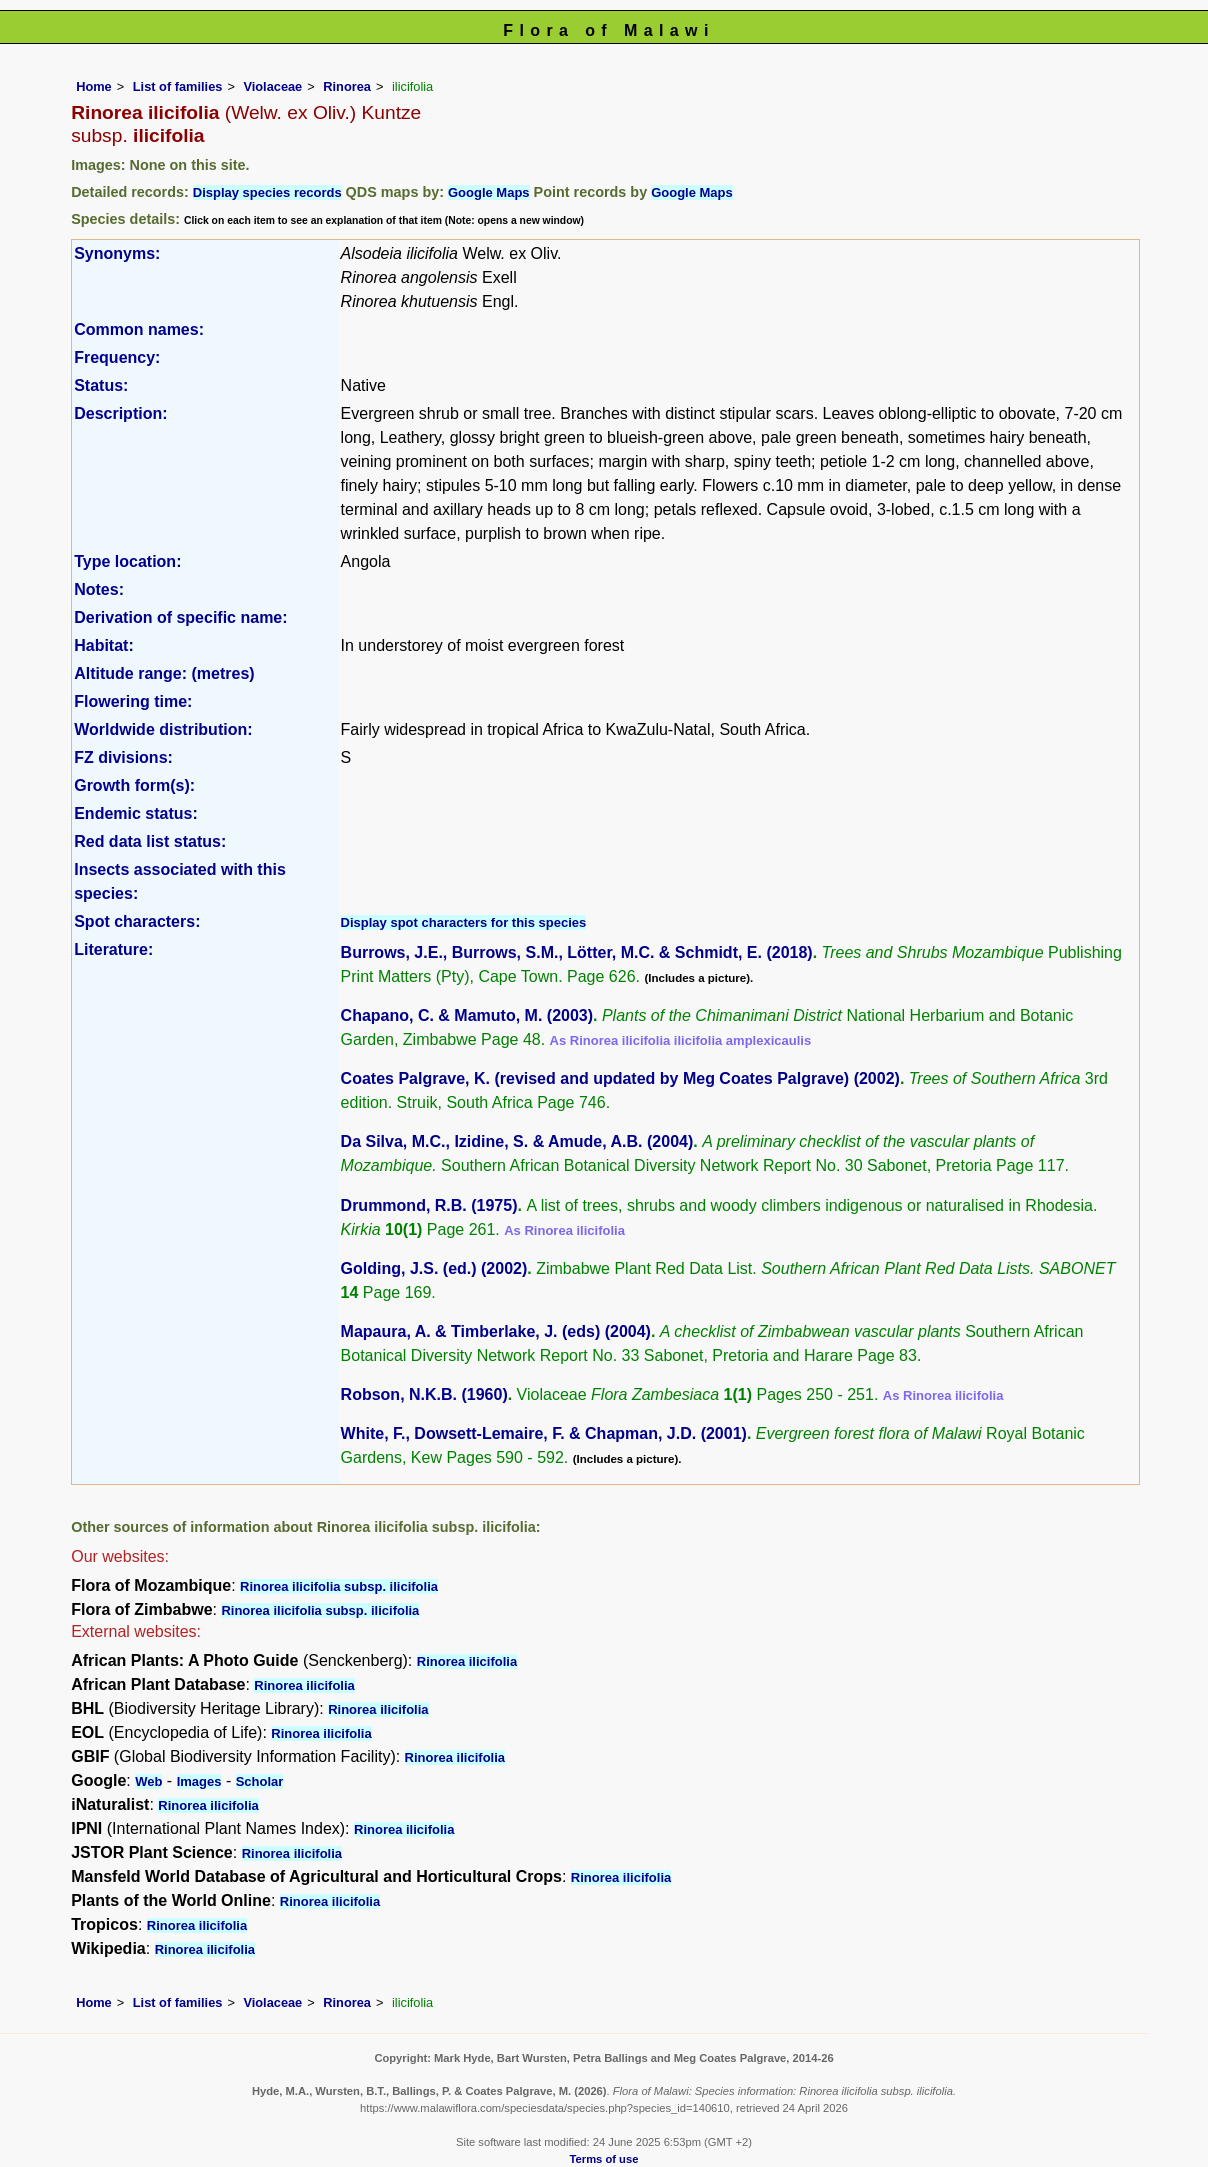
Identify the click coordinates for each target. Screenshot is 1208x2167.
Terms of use (604, 2159)
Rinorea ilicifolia (467, 1661)
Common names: (139, 329)
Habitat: (104, 645)
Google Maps (489, 192)
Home (94, 86)
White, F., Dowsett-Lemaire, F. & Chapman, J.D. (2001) (544, 1433)
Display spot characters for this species (464, 922)
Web (148, 1781)
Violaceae (272, 86)
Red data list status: (150, 841)
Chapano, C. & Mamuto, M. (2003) (467, 1015)
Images (199, 1781)
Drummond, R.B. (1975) (429, 1205)
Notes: (99, 589)
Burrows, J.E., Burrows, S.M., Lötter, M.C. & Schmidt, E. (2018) (577, 952)
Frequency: (117, 357)
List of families (178, 86)
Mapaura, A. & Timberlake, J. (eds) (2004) (496, 1331)
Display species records (267, 192)
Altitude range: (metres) (164, 673)
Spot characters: (137, 921)
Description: (120, 413)
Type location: (127, 561)
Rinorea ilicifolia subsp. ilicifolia (339, 1586)
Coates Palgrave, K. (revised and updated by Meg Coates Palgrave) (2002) (620, 1078)
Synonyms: (117, 253)
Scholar (260, 1781)
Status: (101, 385)
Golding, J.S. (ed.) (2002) (434, 1268)
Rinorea (347, 86)
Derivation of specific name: (180, 617)
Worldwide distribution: (163, 729)
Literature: (113, 949)
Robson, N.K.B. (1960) (424, 1394)
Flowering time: (133, 701)
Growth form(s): (134, 785)
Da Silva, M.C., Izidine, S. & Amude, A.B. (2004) (517, 1141)
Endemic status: (136, 813)
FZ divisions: (123, 757)
